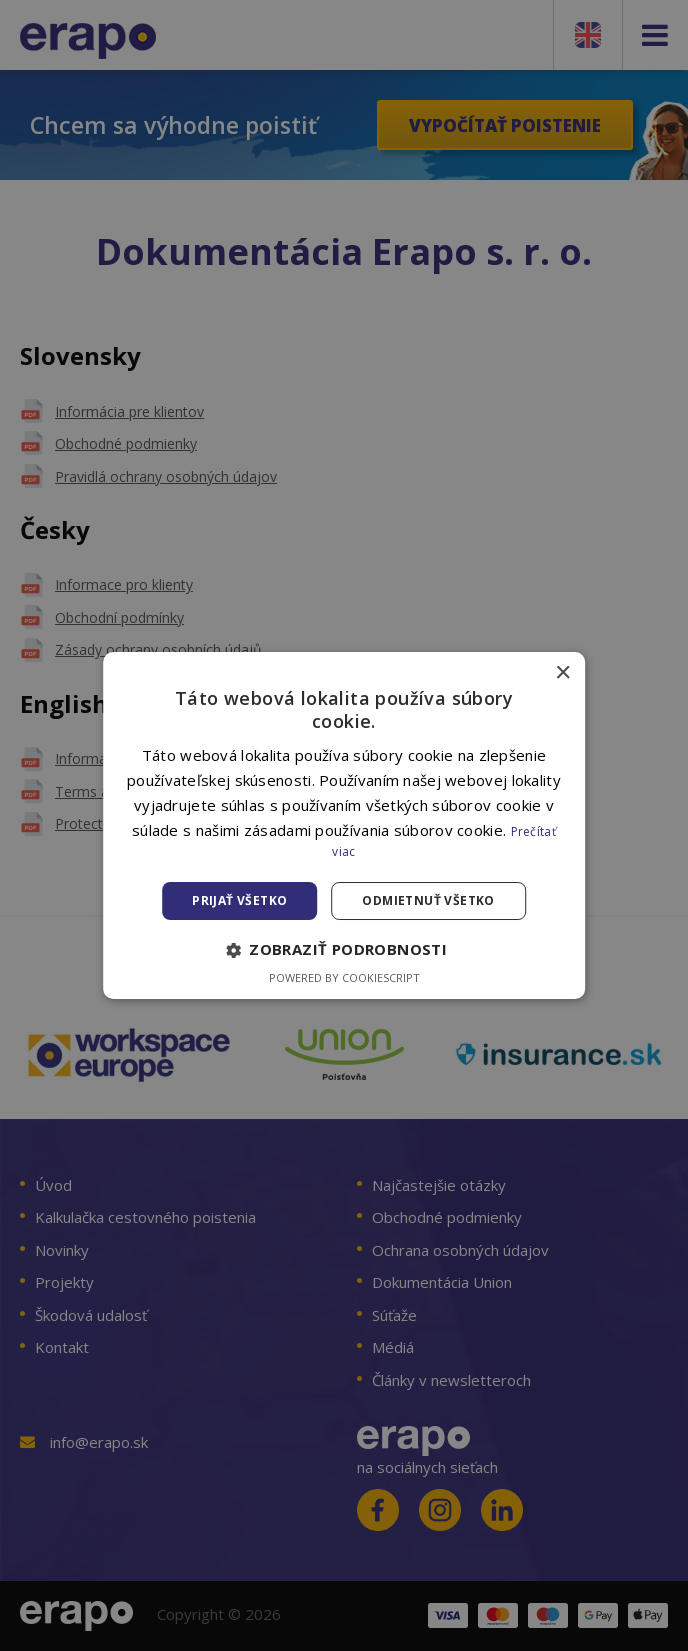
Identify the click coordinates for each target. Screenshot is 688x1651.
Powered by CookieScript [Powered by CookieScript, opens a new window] (344, 977)
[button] (344, 950)
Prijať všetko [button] (239, 900)
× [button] (562, 673)
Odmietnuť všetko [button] (428, 900)
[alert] (344, 825)
